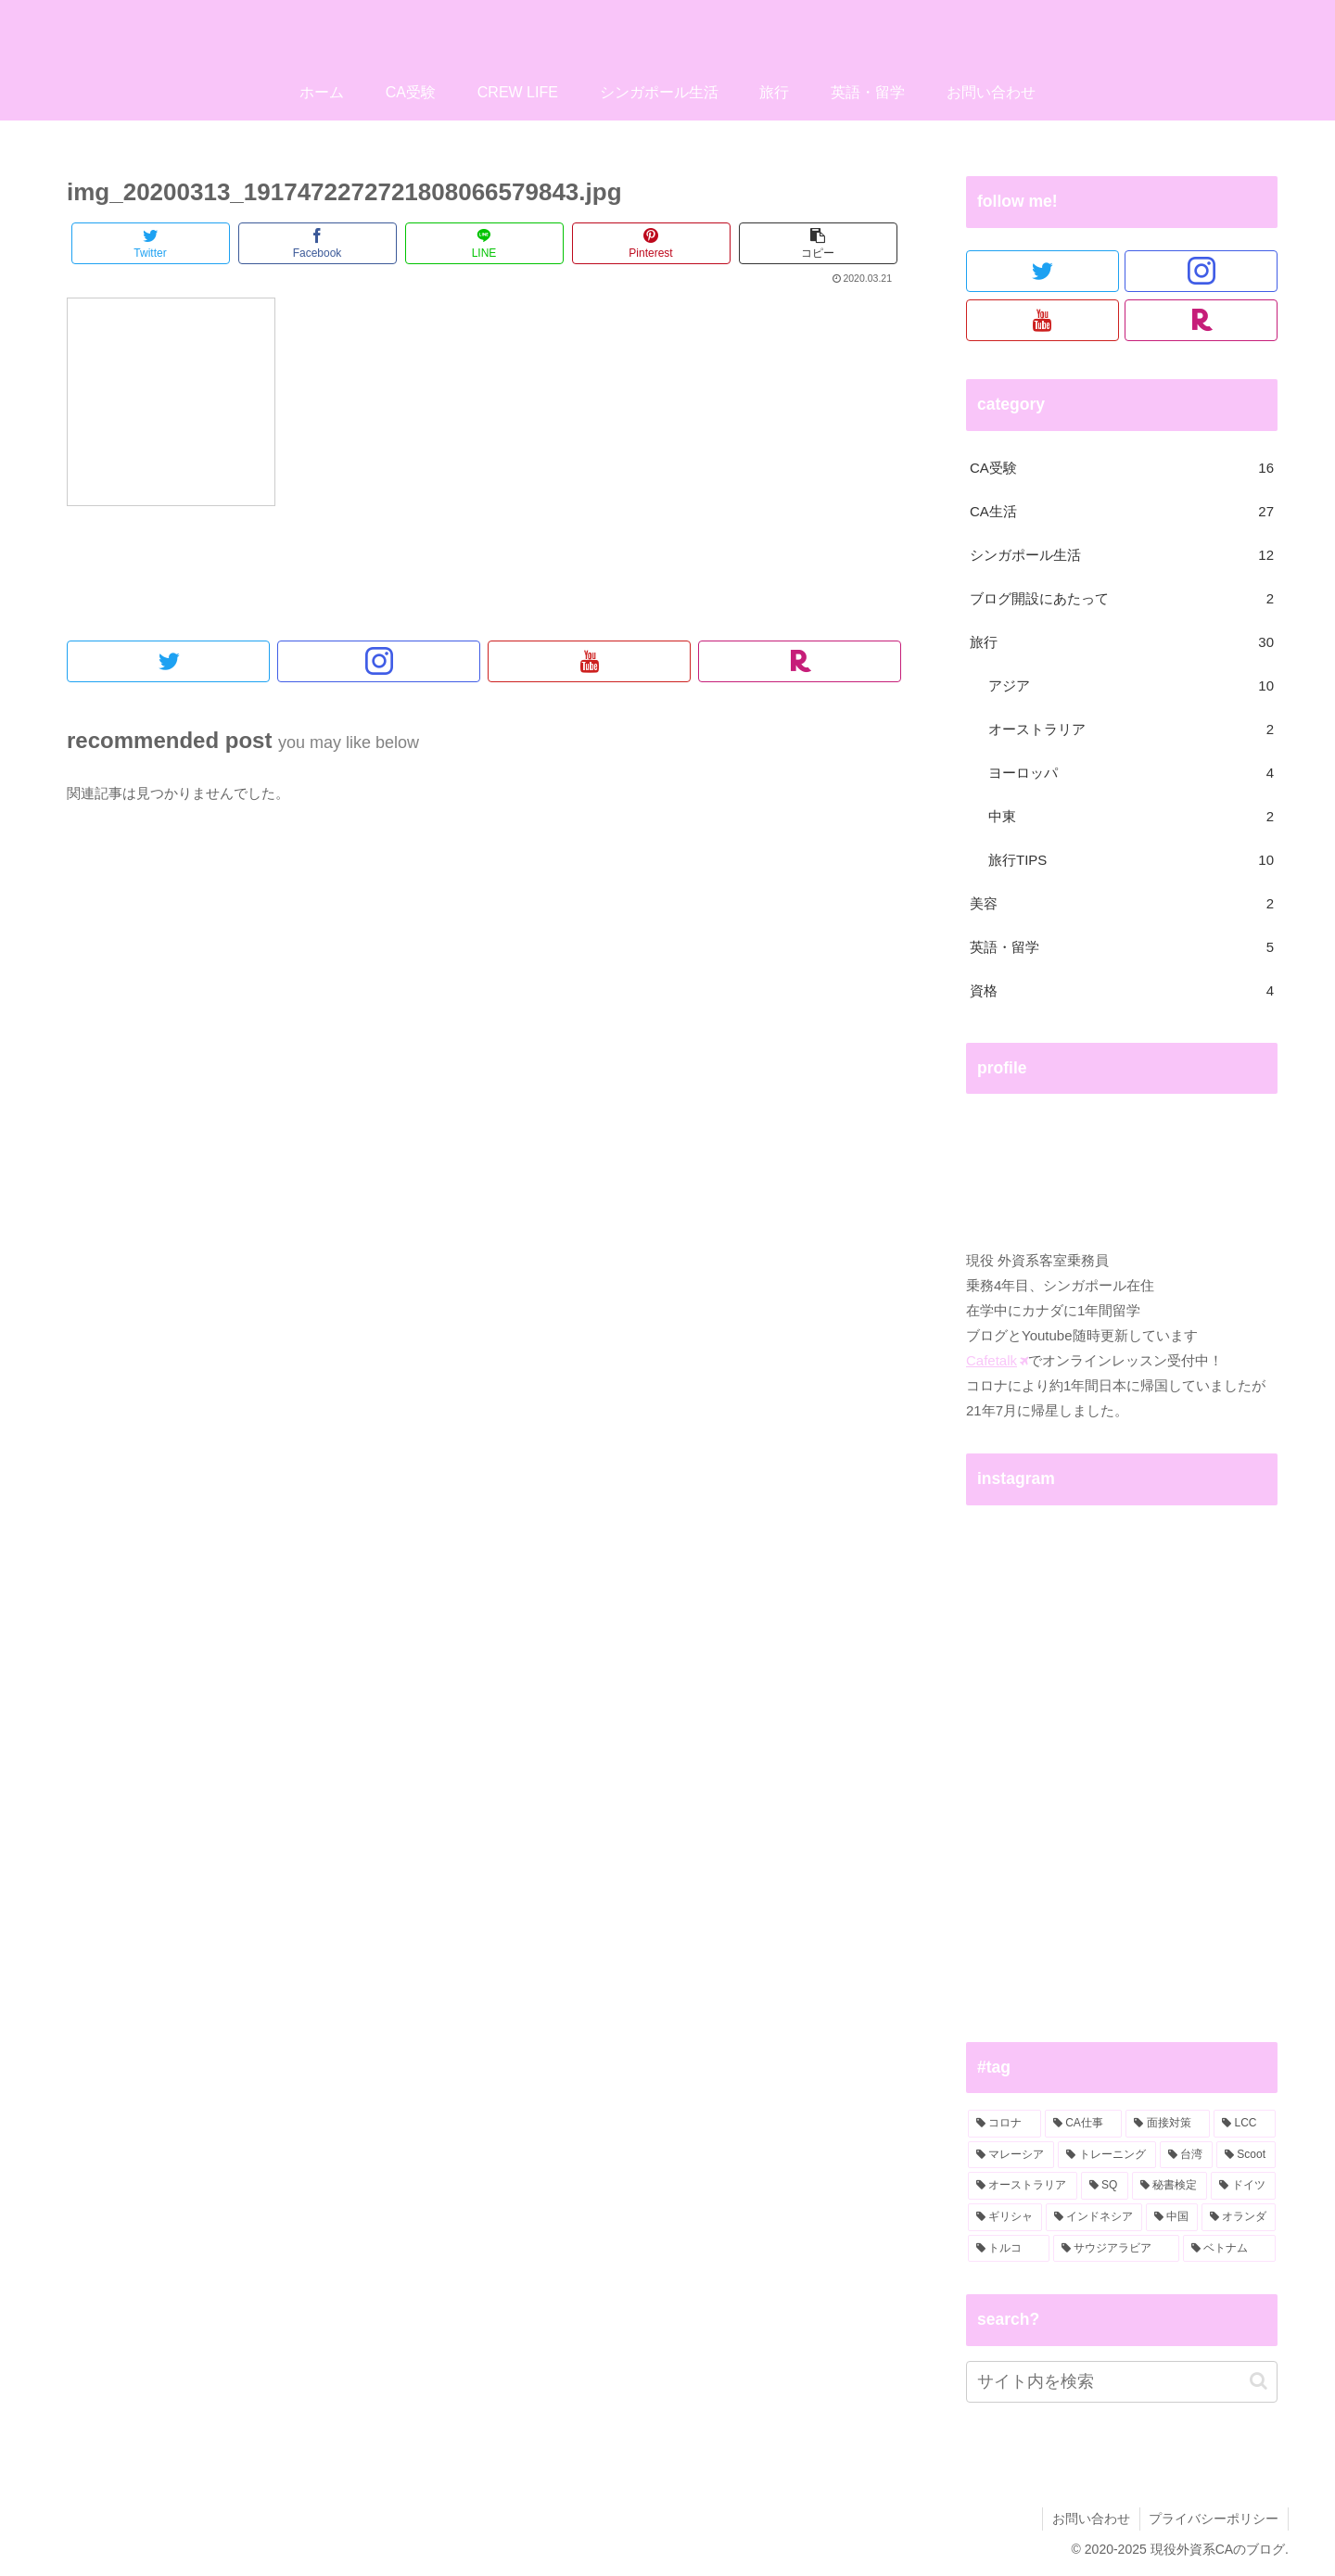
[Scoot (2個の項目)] (1246, 2155)
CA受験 (1122, 467)
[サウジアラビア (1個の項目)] (1116, 2249)
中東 (1131, 816)
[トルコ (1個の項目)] (1008, 2249)
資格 (1122, 990)
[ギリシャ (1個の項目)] (1005, 2217)
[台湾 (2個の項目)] (1186, 2155)
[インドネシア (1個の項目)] (1094, 2217)
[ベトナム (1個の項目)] (1229, 2249)
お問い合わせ (1090, 2518)
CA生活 (1122, 511)
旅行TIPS (1131, 859)
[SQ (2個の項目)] (1104, 2186)
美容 (1122, 903)
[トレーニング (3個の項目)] (1106, 2155)
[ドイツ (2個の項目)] (1243, 2186)
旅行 (1122, 641)
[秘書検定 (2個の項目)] (1170, 2186)
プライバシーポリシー (1213, 2518)
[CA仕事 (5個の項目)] (1084, 2124)
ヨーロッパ (1131, 772)
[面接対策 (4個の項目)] (1167, 2124)
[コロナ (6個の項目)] (1004, 2124)
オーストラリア (1131, 729)
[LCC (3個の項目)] (1245, 2124)
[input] (1122, 2382)
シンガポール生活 (1122, 554)
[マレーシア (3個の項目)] (1011, 2155)
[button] (1258, 2381)
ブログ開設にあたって (1122, 598)
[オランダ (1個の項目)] (1239, 2217)
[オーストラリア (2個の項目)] (1022, 2186)
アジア (1131, 685)
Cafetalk (997, 1360)
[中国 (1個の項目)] (1172, 2217)
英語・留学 (1122, 946)
